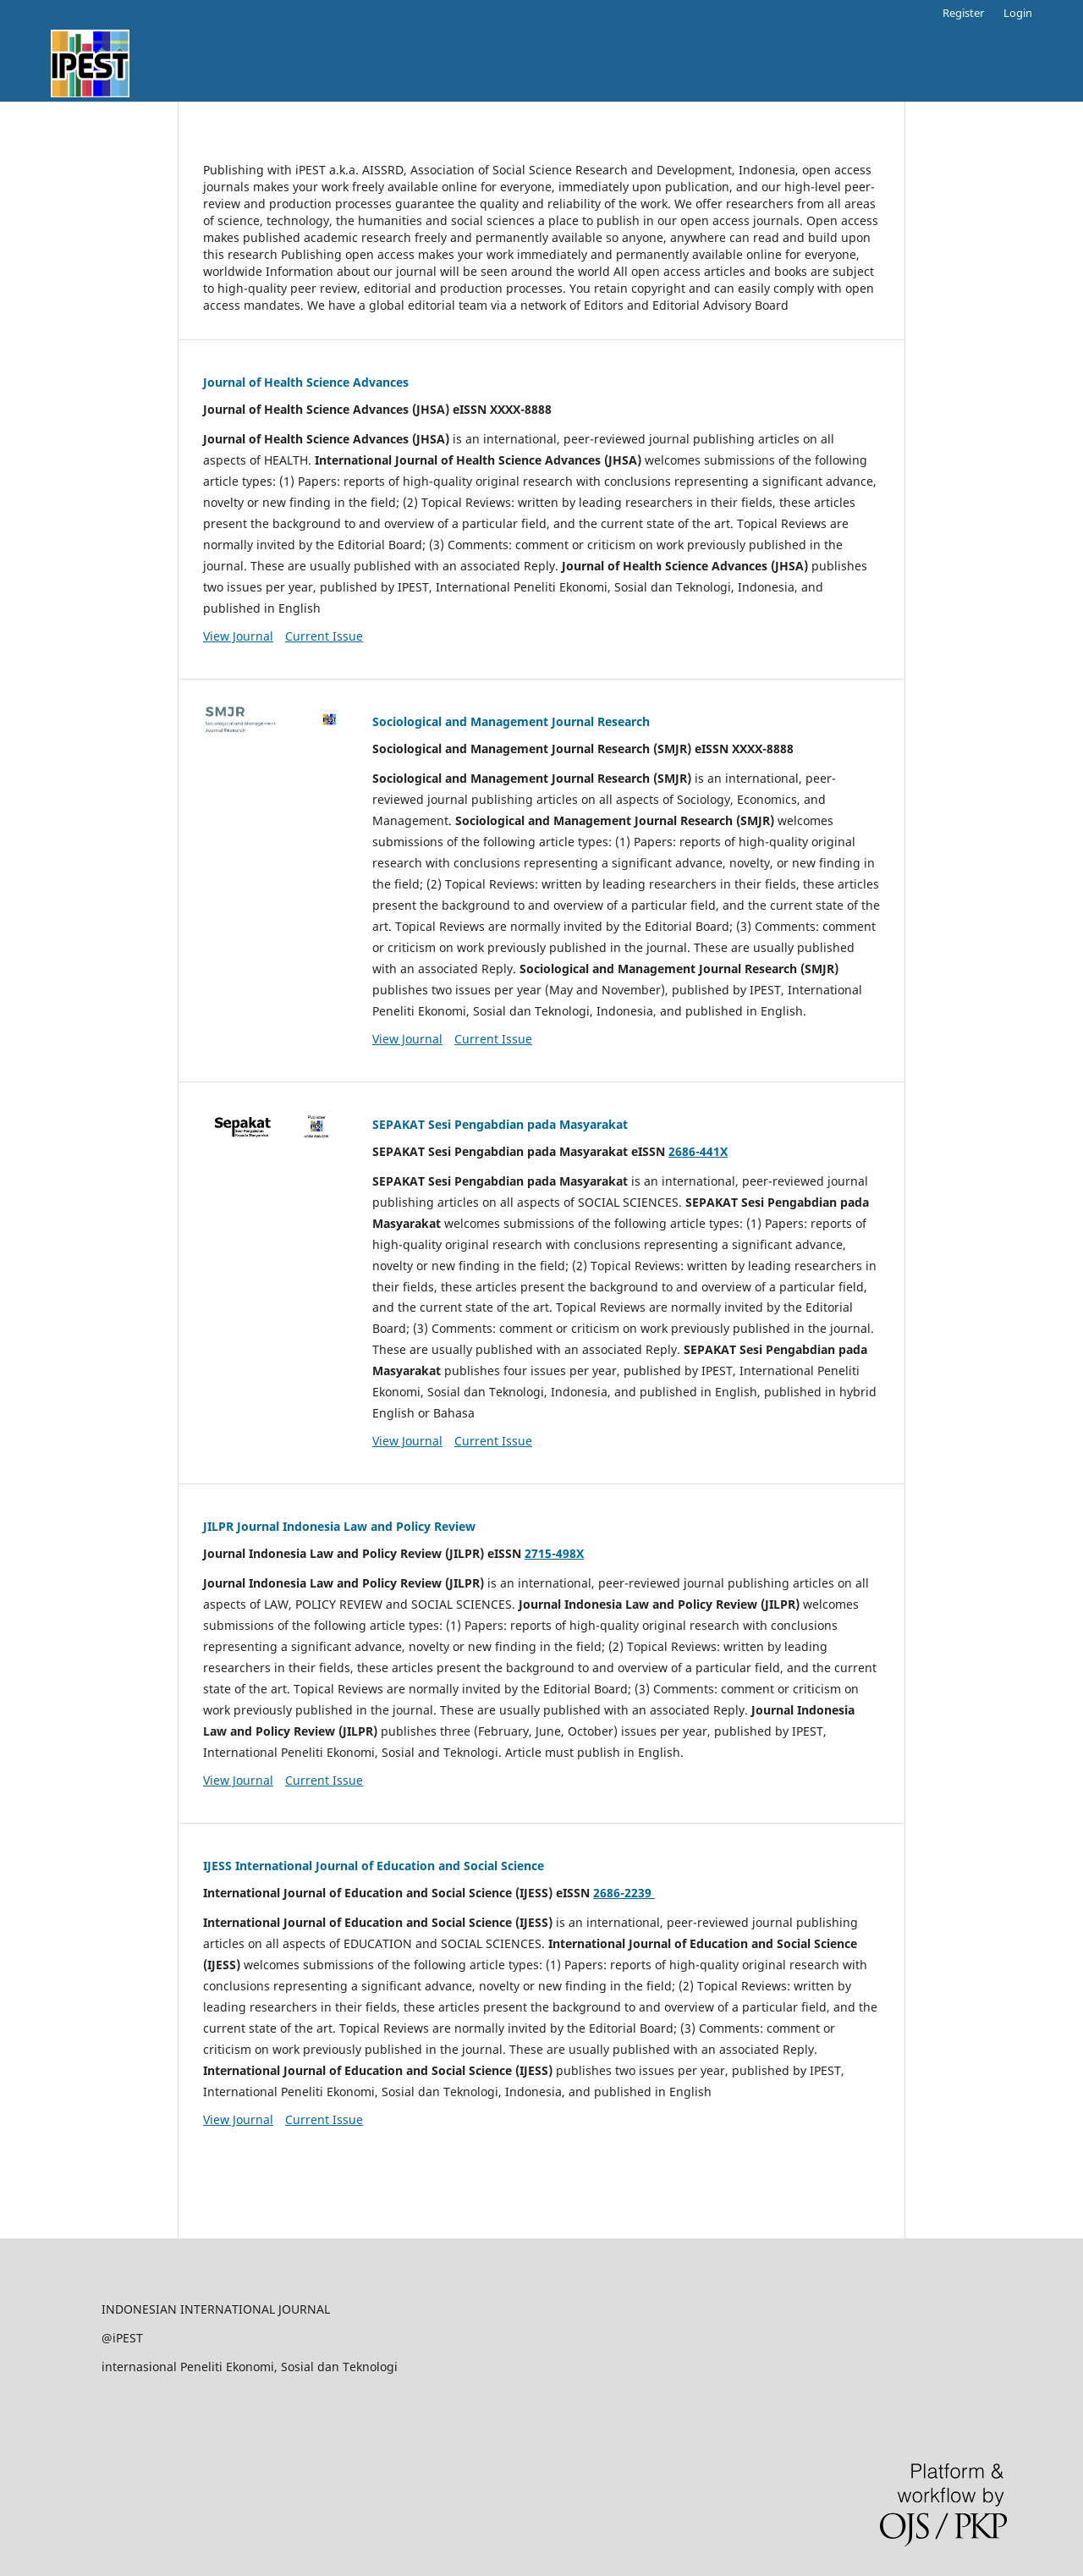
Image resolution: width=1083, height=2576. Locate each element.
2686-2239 (624, 1893)
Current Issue (324, 636)
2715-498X (554, 1553)
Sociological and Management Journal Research (511, 721)
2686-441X (698, 1151)
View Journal (238, 636)
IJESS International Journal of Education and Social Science (373, 1866)
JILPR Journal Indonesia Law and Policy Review (339, 1526)
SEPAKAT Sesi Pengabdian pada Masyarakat (500, 1124)
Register (963, 12)
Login (1017, 12)
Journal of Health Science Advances (306, 382)
